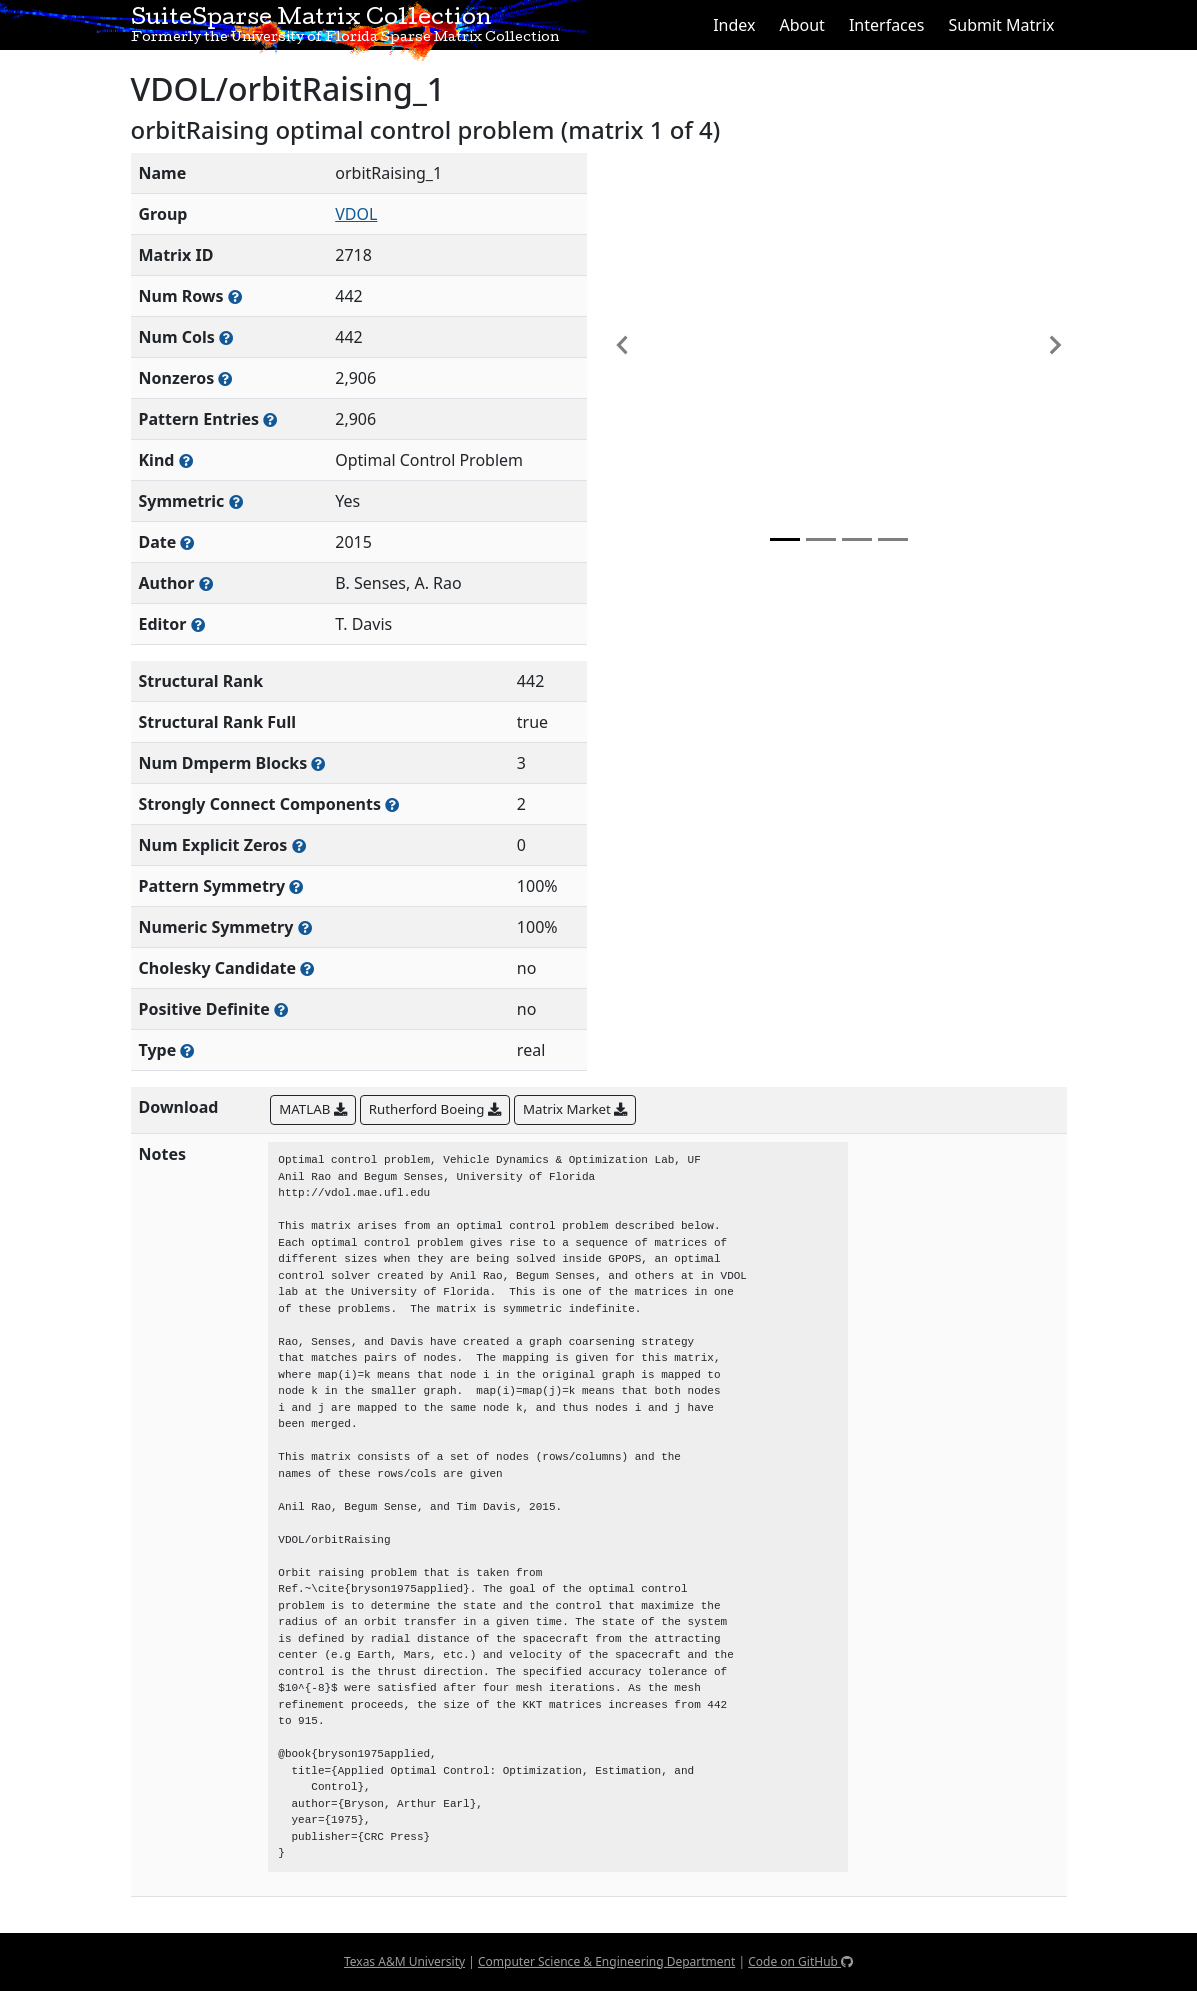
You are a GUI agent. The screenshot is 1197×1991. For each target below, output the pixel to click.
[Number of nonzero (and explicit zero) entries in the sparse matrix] (270, 419)
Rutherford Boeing (435, 1109)
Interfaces (887, 25)
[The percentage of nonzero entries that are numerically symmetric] (305, 927)
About (801, 25)
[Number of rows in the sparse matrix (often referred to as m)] (235, 296)
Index (734, 25)
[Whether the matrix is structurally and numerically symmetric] (236, 501)
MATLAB (312, 1109)
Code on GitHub (800, 1961)
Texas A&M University (404, 1961)
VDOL (356, 214)
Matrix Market (575, 1109)
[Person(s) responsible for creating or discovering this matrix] (206, 583)
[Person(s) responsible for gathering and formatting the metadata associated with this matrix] (198, 624)
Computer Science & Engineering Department (606, 1961)
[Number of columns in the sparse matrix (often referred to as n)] (226, 337)
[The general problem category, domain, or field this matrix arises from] (186, 460)
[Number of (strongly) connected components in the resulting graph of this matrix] (392, 804)
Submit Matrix (1001, 25)
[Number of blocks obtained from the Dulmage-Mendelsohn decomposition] (318, 763)
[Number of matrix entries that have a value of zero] (299, 845)
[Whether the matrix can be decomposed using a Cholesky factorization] (307, 968)
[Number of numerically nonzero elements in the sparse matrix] (225, 378)
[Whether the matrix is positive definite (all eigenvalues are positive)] (281, 1009)
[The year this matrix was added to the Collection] (187, 542)
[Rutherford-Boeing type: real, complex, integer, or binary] (187, 1050)
